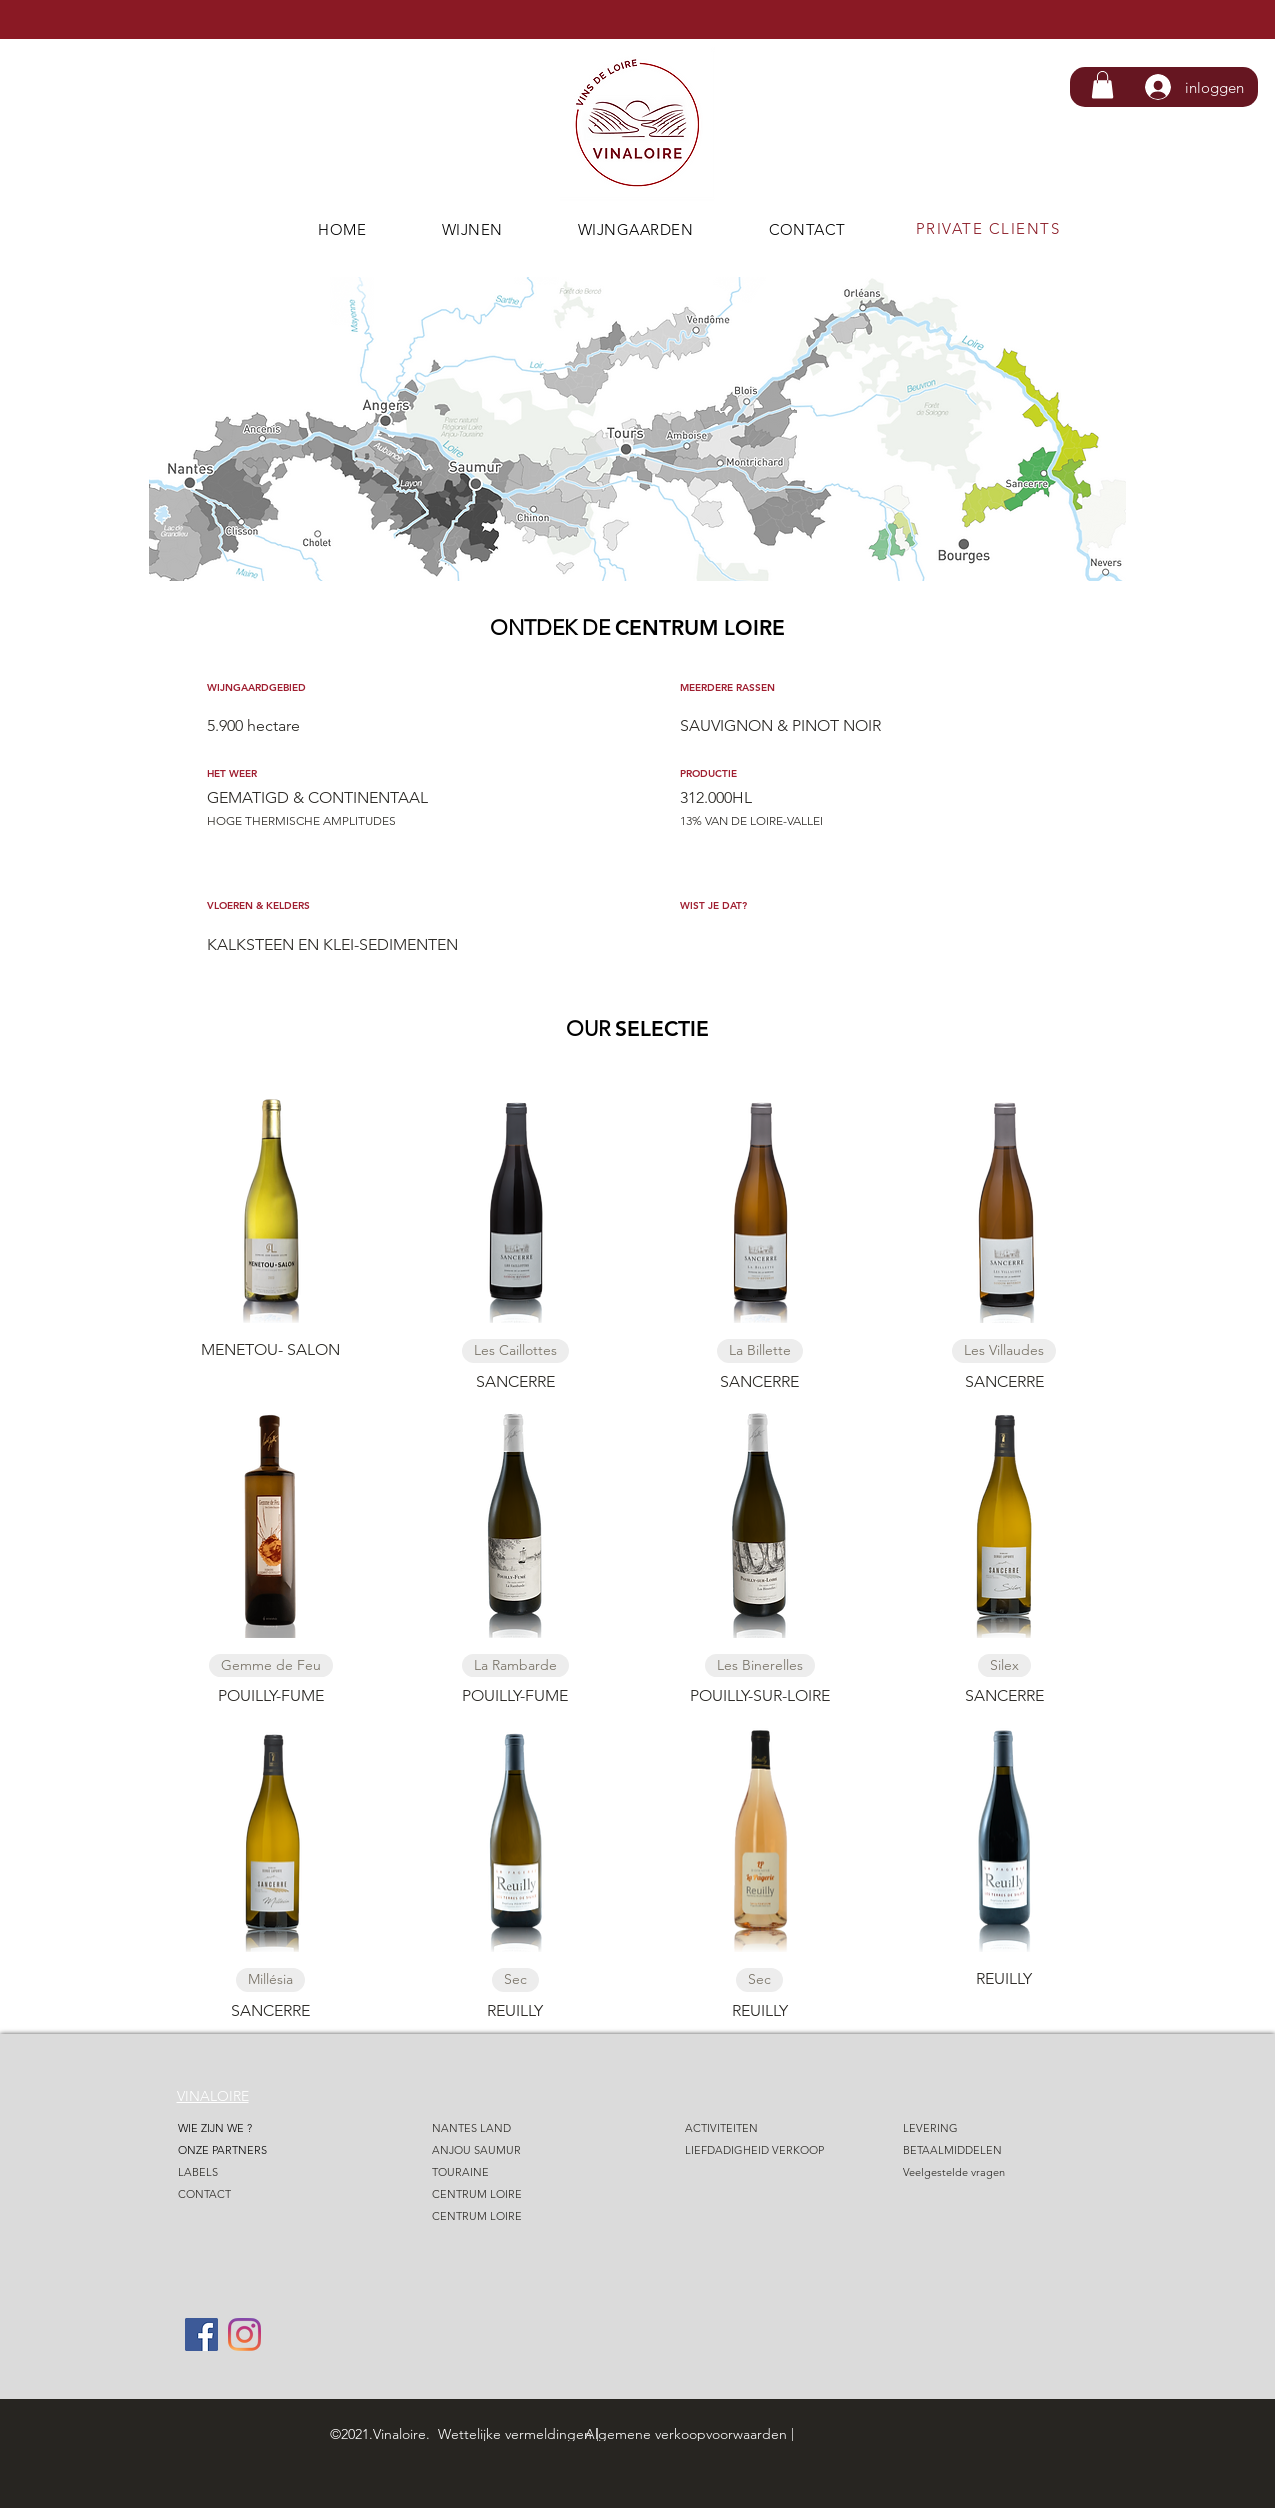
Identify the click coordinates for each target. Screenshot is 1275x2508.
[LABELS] (253, 2172)
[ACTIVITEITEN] (760, 2128)
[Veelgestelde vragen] (978, 2172)
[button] (1102, 84)
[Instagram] (244, 2334)
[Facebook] (201, 2334)
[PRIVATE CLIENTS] (990, 228)
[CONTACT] (253, 2194)
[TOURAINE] (507, 2172)
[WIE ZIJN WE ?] (253, 2128)
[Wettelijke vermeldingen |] (530, 2433)
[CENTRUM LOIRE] (507, 2194)
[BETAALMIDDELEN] (986, 2150)
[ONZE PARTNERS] (253, 2150)
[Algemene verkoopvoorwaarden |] (733, 2433)
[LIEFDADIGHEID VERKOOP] (760, 2150)
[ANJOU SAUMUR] (507, 2150)
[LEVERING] (978, 2128)
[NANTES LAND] (507, 2128)
